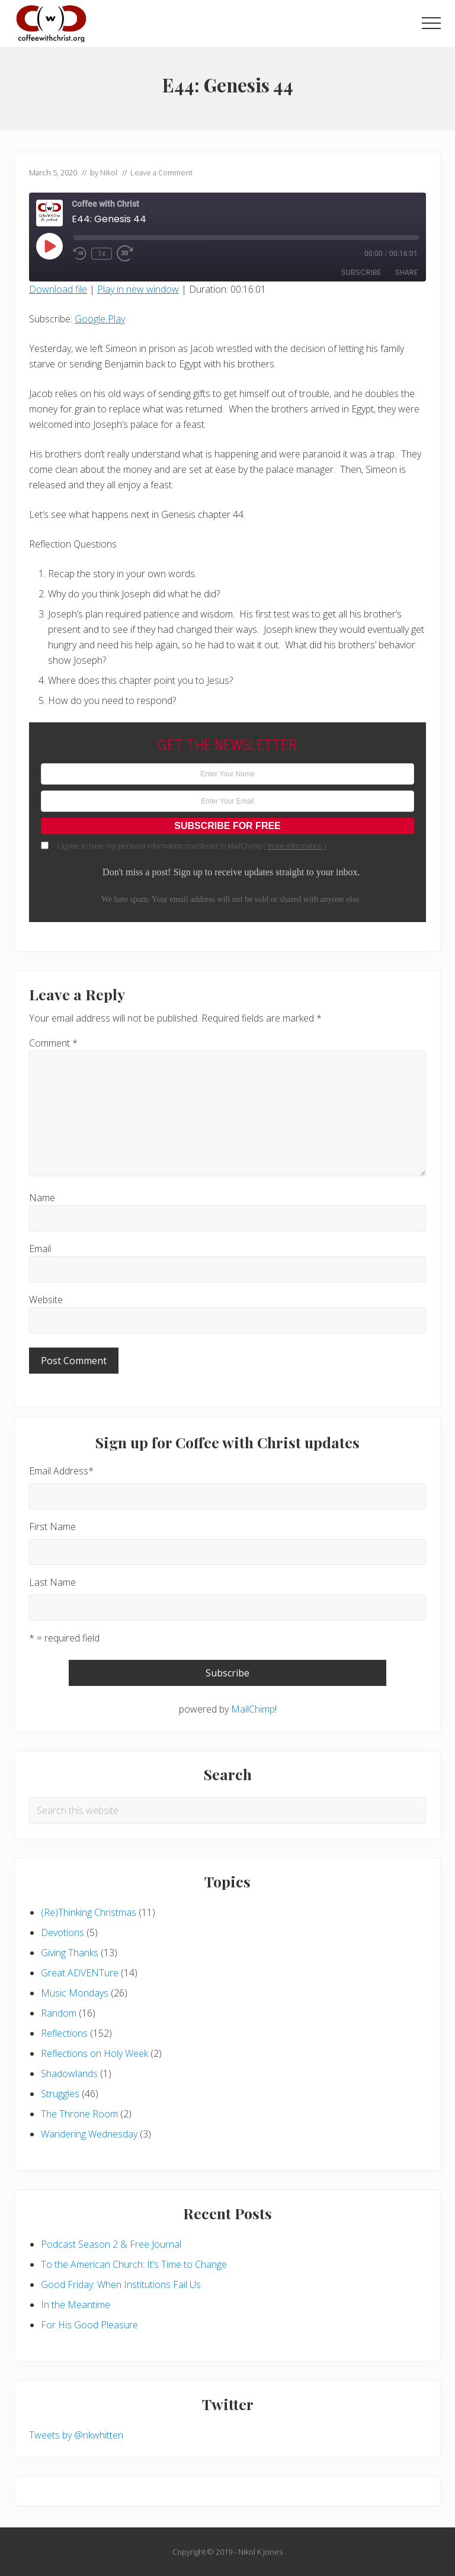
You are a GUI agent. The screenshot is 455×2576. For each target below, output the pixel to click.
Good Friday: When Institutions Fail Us (121, 2284)
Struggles (60, 2093)
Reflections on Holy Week (94, 2053)
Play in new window (138, 289)
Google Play (100, 318)
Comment (53, 1042)
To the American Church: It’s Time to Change (134, 2264)
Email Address (61, 1470)
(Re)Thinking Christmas (88, 1912)
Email (40, 1248)
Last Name (52, 1582)
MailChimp (253, 1709)
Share (406, 272)
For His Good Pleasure (89, 2324)
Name (42, 1197)
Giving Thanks (69, 1952)
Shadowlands (69, 2073)
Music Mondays (74, 1992)
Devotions (62, 1932)
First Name (52, 1526)
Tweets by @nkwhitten (76, 2434)
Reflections (64, 2033)
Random (58, 2013)
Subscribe (361, 272)
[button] (431, 23)
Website (46, 1299)
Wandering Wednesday (89, 2133)
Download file (58, 289)
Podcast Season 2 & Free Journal (111, 2244)
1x (101, 253)
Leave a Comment (161, 172)
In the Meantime (75, 2304)
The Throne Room (79, 2113)
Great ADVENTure (79, 1972)
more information (294, 846)
